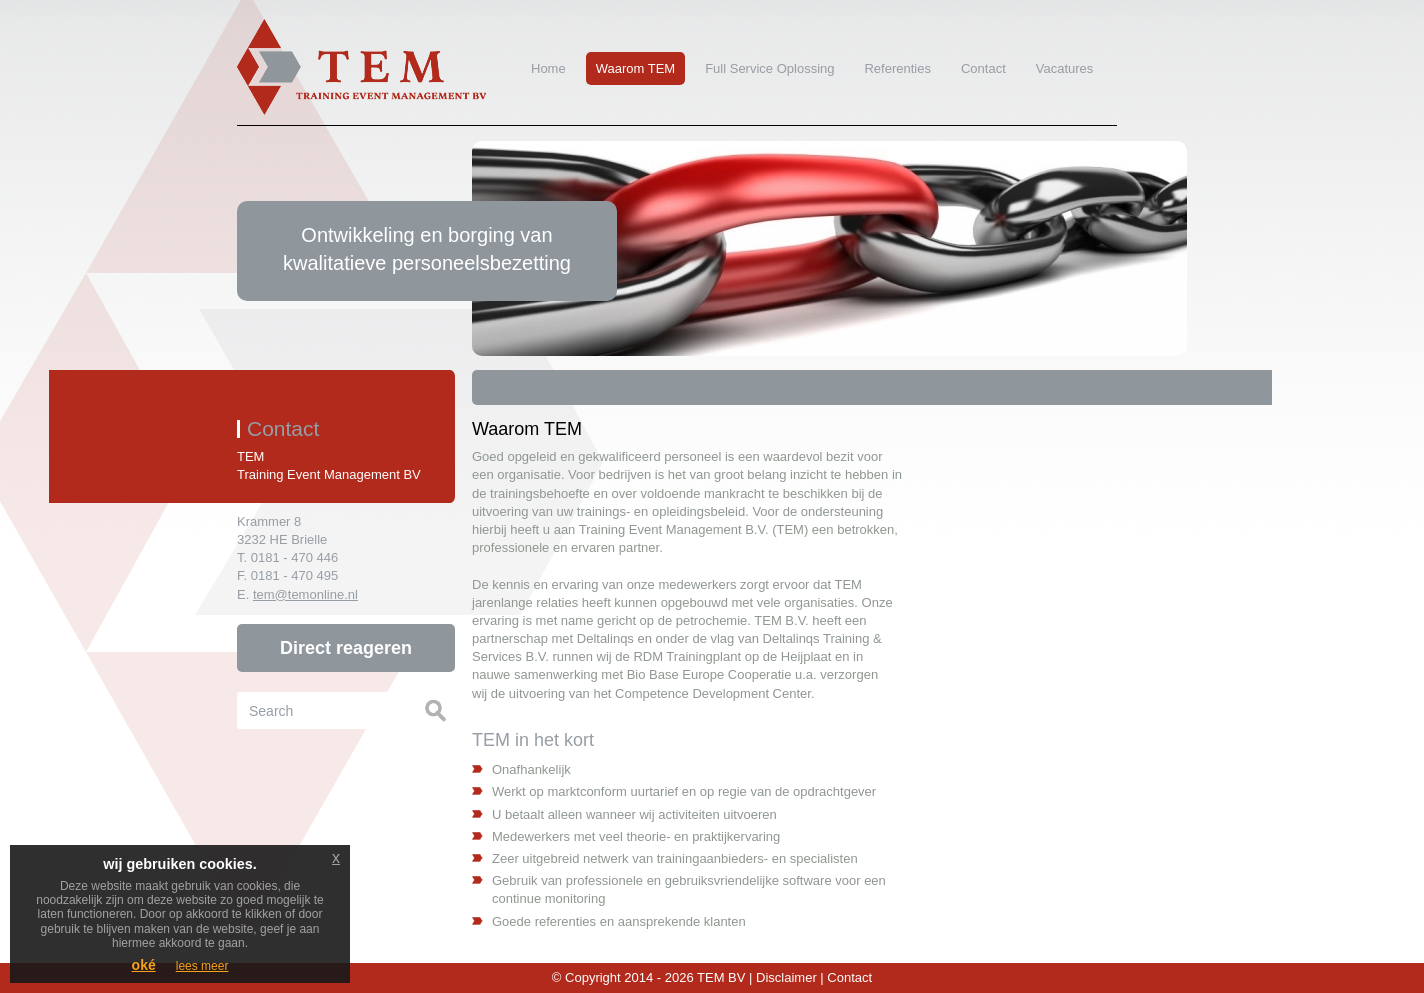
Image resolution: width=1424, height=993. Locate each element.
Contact (978, 68)
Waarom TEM (635, 68)
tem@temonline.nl (305, 594)
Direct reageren (346, 648)
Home (548, 68)
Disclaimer (786, 977)
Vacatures (1065, 68)
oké (144, 965)
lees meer (202, 966)
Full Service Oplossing (769, 68)
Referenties (897, 68)
